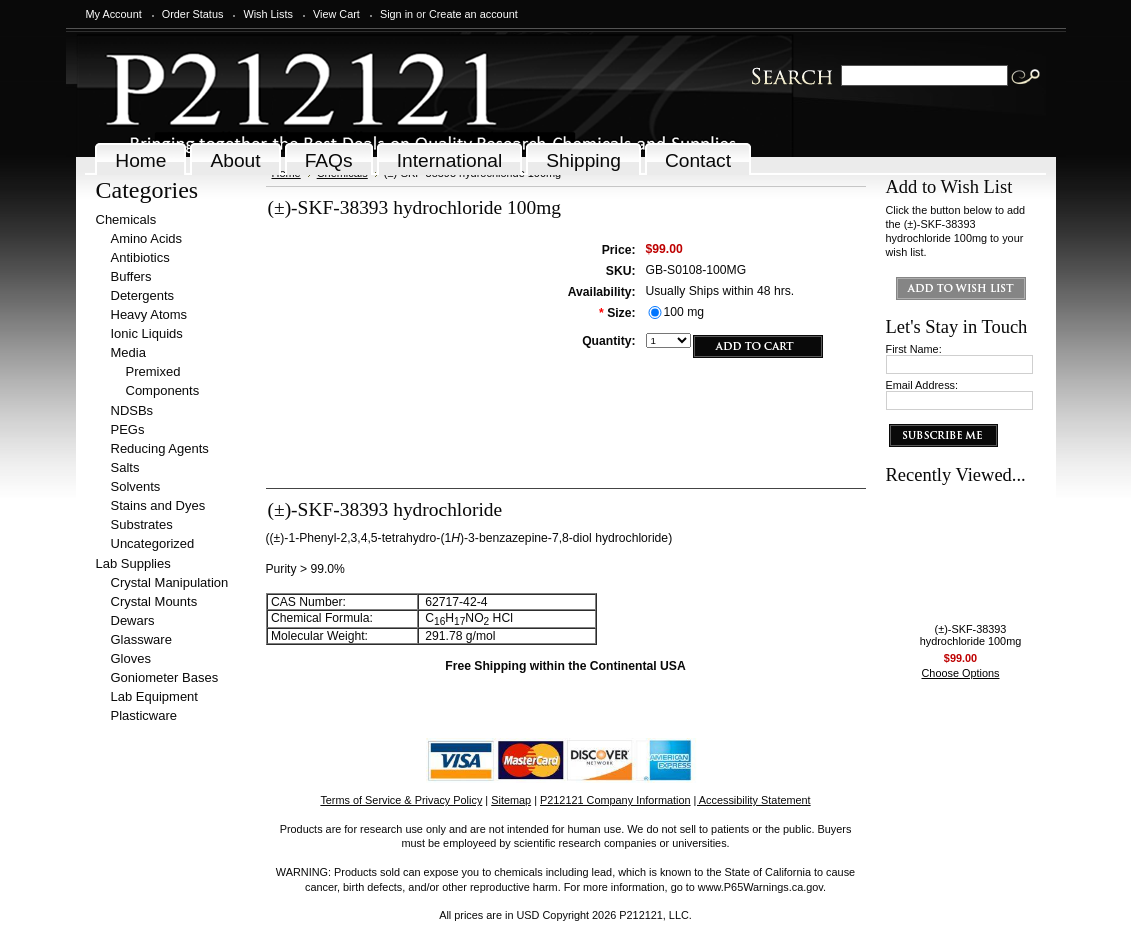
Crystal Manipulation (170, 582)
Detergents (143, 295)
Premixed (153, 371)
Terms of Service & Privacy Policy (401, 800)
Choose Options (961, 673)
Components (163, 390)
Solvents (136, 486)
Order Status (193, 14)
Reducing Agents (160, 448)
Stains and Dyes (158, 505)
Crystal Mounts (154, 601)
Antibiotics (140, 257)
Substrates (142, 524)
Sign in (396, 14)
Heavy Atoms (149, 314)
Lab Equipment (154, 696)
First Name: (914, 349)
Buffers (131, 276)
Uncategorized (153, 543)
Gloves (131, 658)
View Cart (336, 14)
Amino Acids (147, 238)
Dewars (133, 620)
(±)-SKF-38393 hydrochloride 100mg (971, 635)
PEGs (128, 429)
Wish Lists (268, 14)
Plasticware (144, 715)
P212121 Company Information (615, 800)
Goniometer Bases (165, 677)
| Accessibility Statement (752, 800)
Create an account (473, 14)
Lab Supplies (133, 563)
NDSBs (132, 410)
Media (128, 352)
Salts (125, 467)
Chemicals (126, 219)
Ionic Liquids (147, 333)
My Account (114, 14)
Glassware (141, 639)
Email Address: (922, 385)
